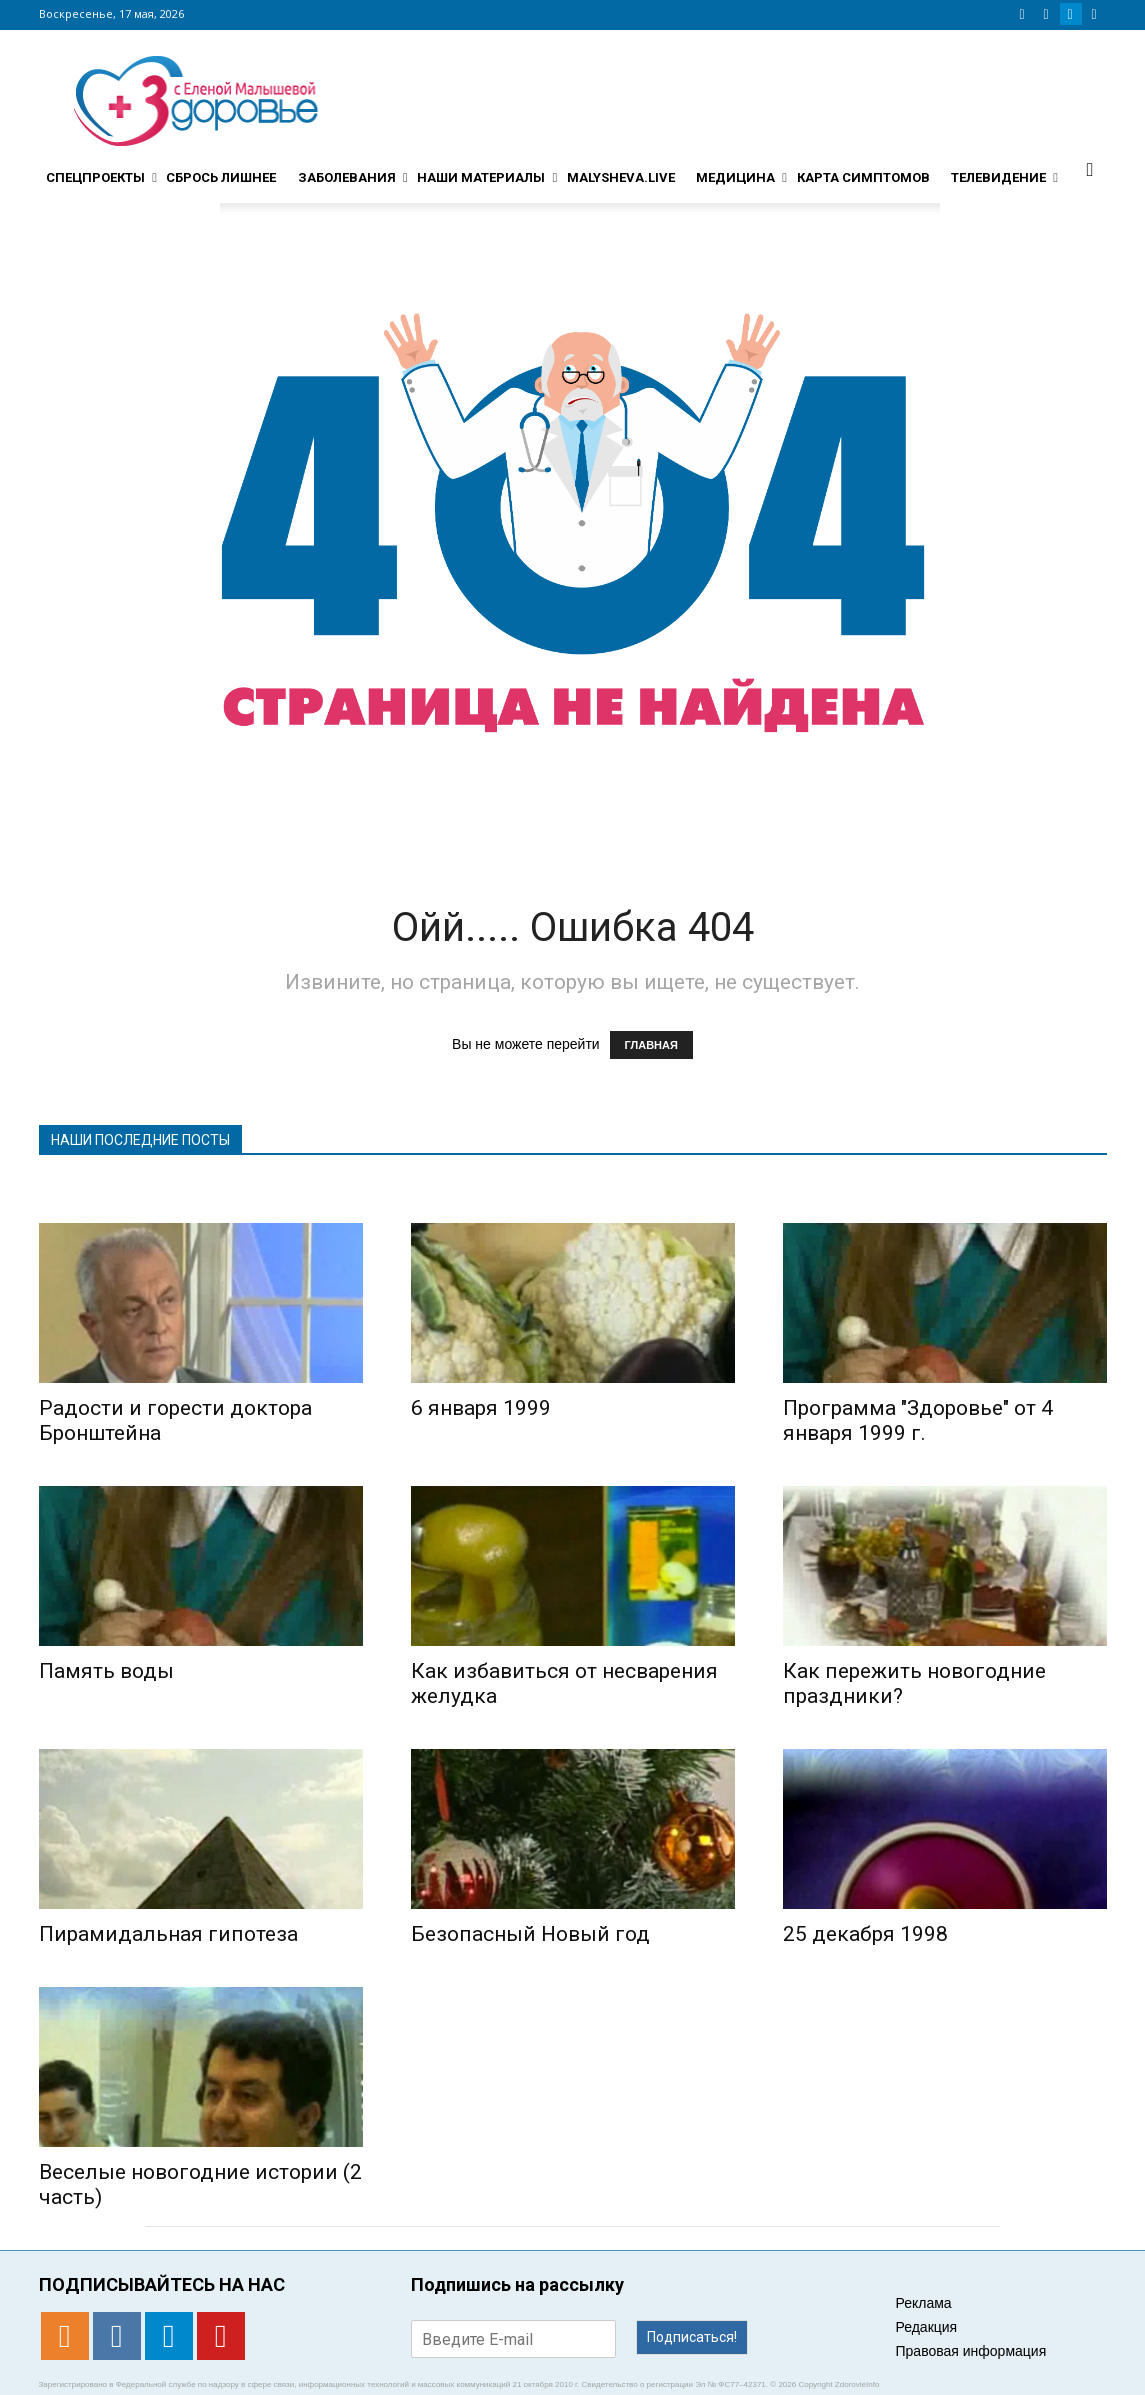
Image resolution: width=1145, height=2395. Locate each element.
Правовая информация (971, 2351)
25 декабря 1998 (865, 1934)
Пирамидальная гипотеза (168, 1934)
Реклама (924, 2303)
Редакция (927, 2327)
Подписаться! (692, 2337)
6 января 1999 (481, 1408)
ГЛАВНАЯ (651, 1045)
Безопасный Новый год (530, 1934)
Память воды (106, 1671)
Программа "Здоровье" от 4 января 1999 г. (918, 1420)
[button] (1090, 169)
